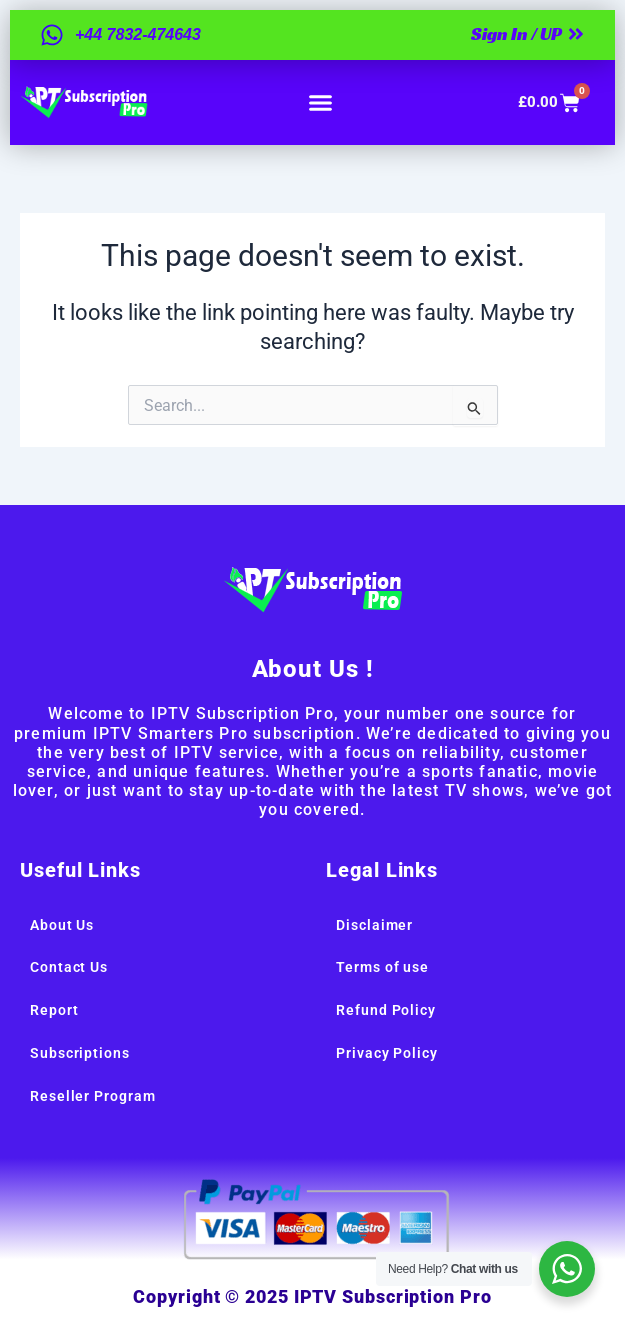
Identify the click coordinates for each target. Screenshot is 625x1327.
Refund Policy (386, 1010)
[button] (321, 103)
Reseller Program (92, 1096)
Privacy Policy (387, 1053)
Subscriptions (80, 1053)
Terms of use (382, 967)
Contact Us (69, 967)
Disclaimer (374, 925)
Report (54, 1010)
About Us (62, 925)
